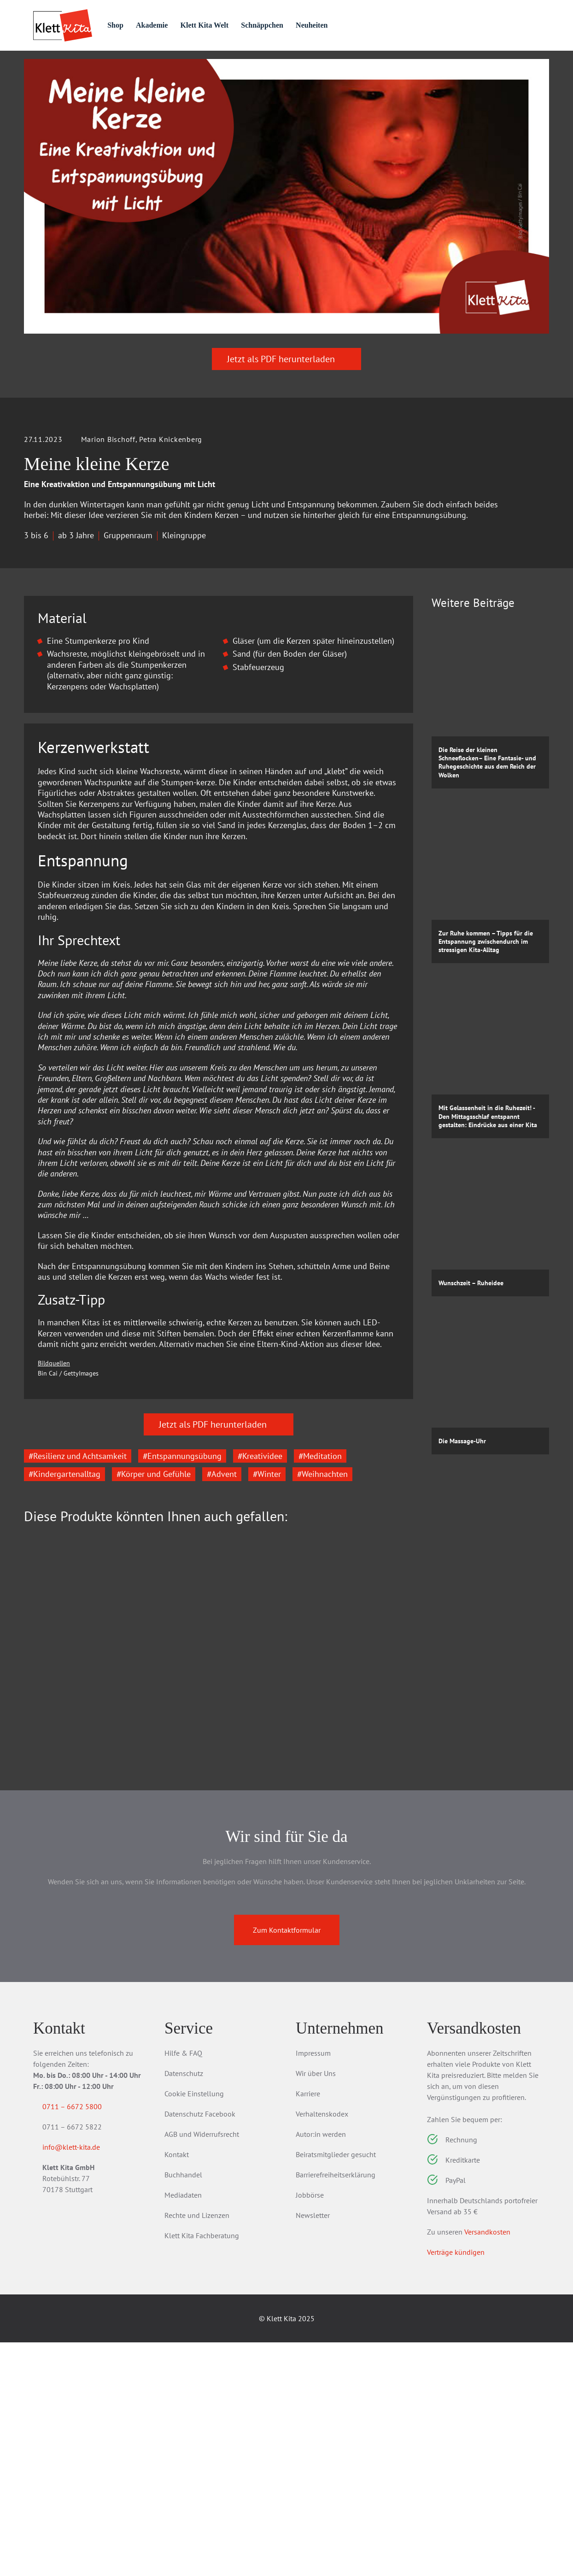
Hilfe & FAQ (183, 2286)
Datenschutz (183, 2306)
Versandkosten (487, 2465)
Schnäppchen (301, 25)
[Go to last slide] (38, 1871)
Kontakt (176, 2388)
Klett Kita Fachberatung (201, 2469)
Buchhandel (183, 2408)
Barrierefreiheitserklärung (335, 2408)
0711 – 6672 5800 (83, 2340)
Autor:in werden (321, 2367)
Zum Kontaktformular (287, 2163)
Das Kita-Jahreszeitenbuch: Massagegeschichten (78, 1925)
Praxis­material (131, 65)
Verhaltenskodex (322, 2347)
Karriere (308, 2327)
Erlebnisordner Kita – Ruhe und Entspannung (211, 1925)
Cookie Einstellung (194, 2327)
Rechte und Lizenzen (196, 2448)
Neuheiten (353, 25)
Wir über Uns (316, 2306)
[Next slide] (399, 1871)
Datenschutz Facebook (199, 2347)
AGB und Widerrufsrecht (201, 2367)
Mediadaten (183, 2428)
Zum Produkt (75, 1984)
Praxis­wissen (217, 65)
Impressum (313, 2286)
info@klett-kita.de (82, 2382)
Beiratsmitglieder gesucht (336, 2388)
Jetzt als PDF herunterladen (286, 410)
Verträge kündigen (456, 2485)
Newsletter (313, 2448)
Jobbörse (310, 2428)
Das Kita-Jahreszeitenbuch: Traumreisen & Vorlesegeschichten (343, 1931)
